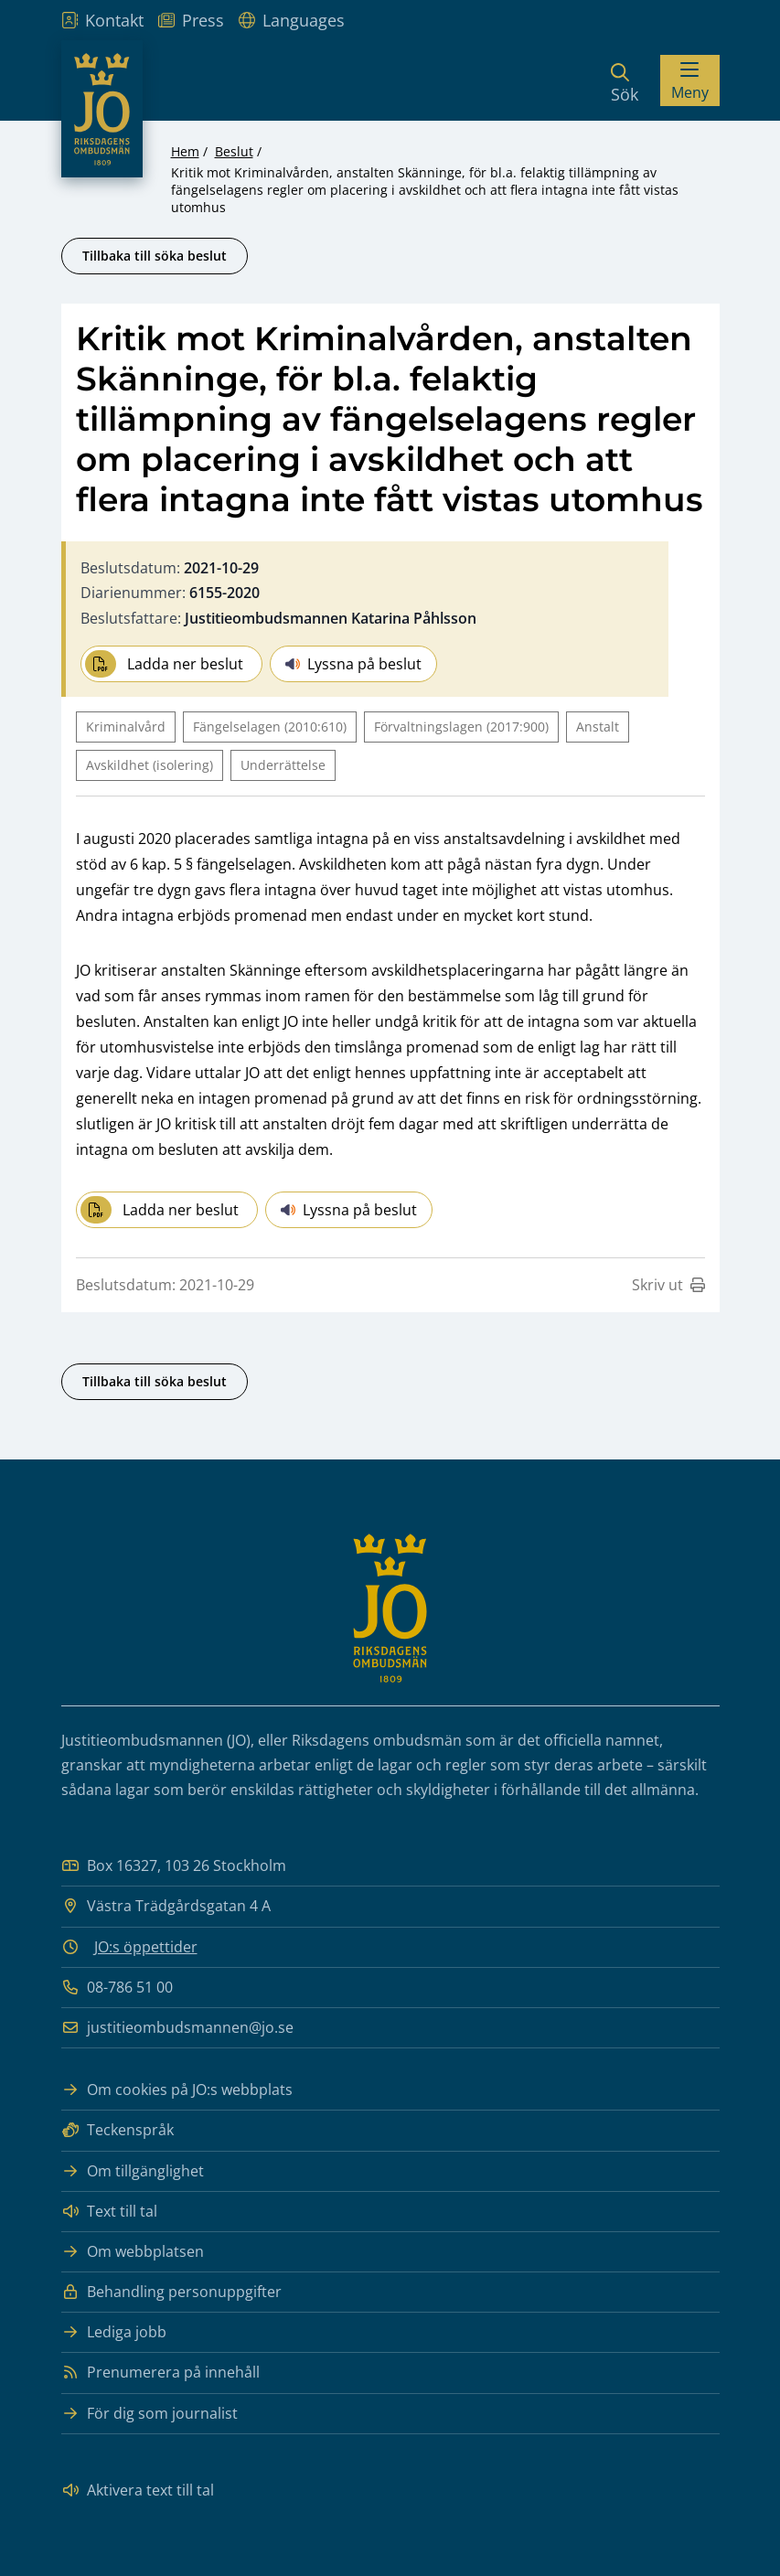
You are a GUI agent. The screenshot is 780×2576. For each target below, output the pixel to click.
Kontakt (102, 20)
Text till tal (109, 2211)
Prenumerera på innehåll (160, 2372)
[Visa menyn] (690, 80)
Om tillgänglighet (132, 2171)
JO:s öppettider (146, 1947)
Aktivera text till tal (137, 2490)
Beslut (234, 151)
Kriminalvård (126, 726)
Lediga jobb (113, 2332)
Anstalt (597, 726)
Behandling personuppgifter (171, 2292)
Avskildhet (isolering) (149, 765)
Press (191, 20)
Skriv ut (668, 1285)
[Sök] (624, 80)
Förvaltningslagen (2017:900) (461, 726)
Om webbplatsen (132, 2251)
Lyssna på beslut (353, 664)
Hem (185, 151)
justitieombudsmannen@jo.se (177, 2027)
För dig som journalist (149, 2413)
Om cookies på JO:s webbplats (177, 2090)
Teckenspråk (117, 2130)
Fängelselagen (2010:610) (270, 726)
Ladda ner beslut (164, 664)
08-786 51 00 (117, 1987)
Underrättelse (283, 765)
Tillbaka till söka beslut (154, 255)
